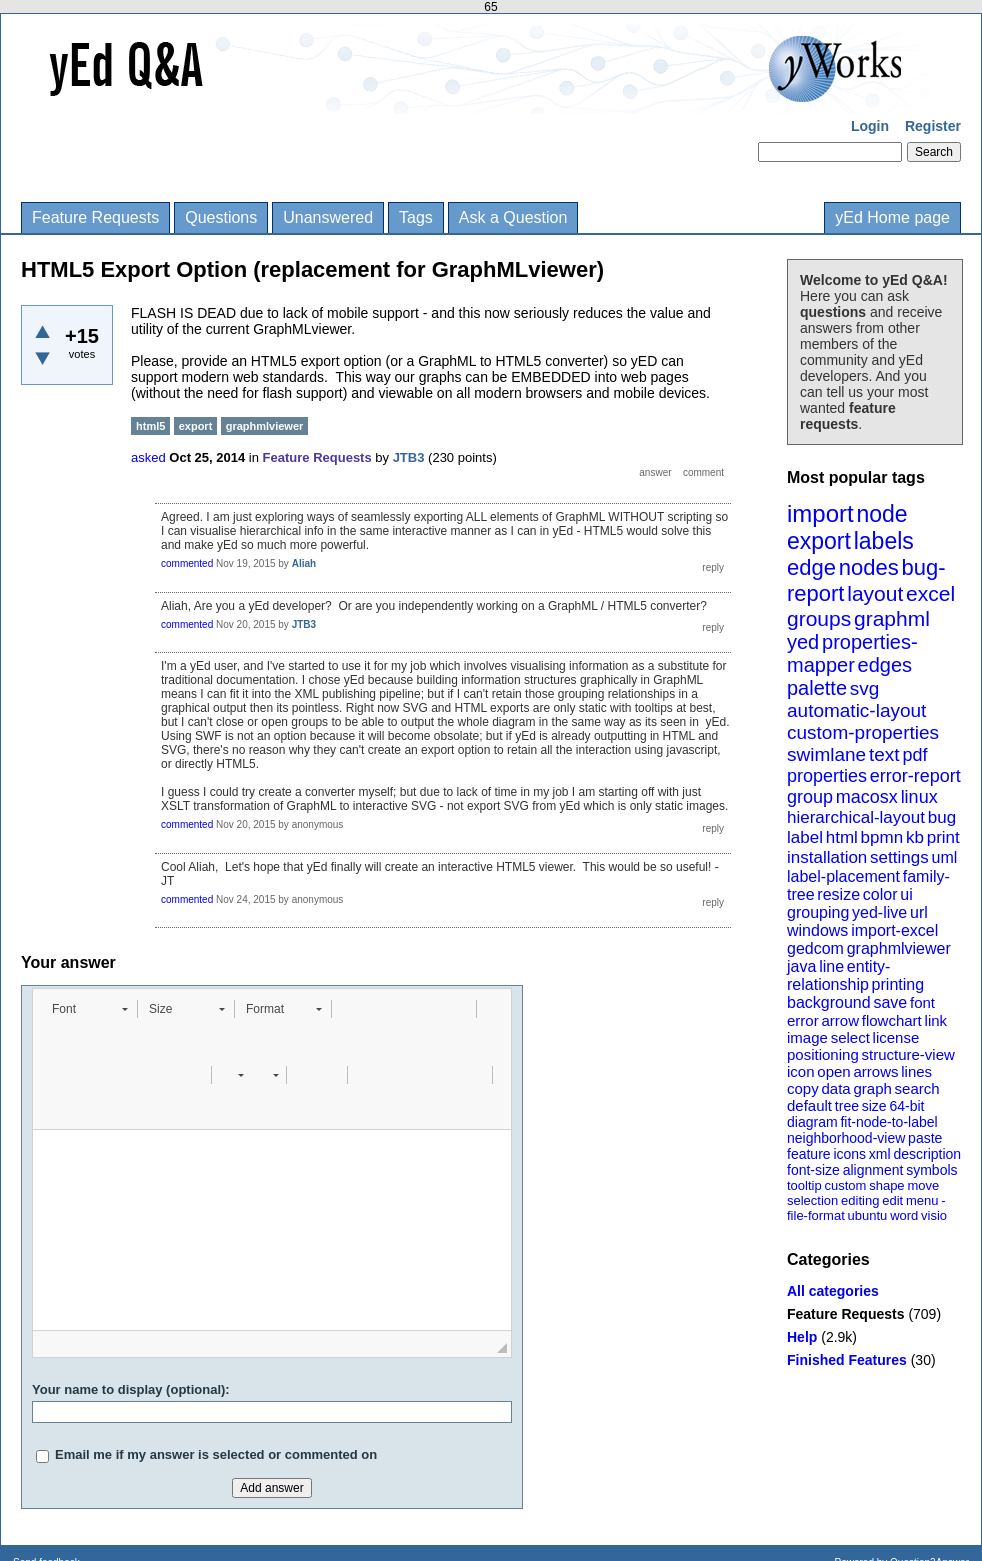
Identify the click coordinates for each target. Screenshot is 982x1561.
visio (934, 1215)
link (936, 1020)
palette (817, 688)
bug (942, 817)
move (923, 1185)
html (842, 837)
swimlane (826, 754)
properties (827, 776)
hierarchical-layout (856, 817)
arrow (840, 1020)
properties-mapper (852, 653)
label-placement (843, 876)
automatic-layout (856, 710)
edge (811, 567)
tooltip (804, 1185)
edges (885, 665)
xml (880, 1154)
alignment (873, 1170)
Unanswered (328, 217)
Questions (221, 217)
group (810, 797)
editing (860, 1200)
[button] (89, 1009)
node (881, 514)
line (831, 966)
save (890, 1002)
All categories (833, 1291)
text (884, 754)
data (835, 1088)
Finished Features (847, 1360)
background (829, 1002)
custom (845, 1185)
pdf (914, 755)
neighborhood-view (846, 1138)
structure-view (908, 1054)
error (803, 1020)
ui (906, 894)
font (922, 1002)
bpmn (882, 837)
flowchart (892, 1020)
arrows (875, 1071)
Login (870, 126)
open (833, 1071)
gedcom (815, 948)
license (896, 1037)
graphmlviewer (899, 948)
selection (812, 1200)
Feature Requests (95, 217)
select (850, 1037)
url (919, 912)
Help (802, 1337)
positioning (823, 1054)
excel (930, 593)
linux (919, 797)
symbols (931, 1170)
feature (809, 1154)
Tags (416, 217)
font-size (813, 1170)
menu (922, 1200)
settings (899, 857)
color (880, 894)
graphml (892, 618)
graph (872, 1088)
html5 (150, 426)
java (801, 966)
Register (933, 126)
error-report (915, 776)
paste (925, 1138)
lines (916, 1071)
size (874, 1106)
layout (875, 593)
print (943, 837)
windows (817, 930)
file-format (816, 1215)
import (820, 513)
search (917, 1088)
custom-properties (863, 732)
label (805, 837)
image (807, 1037)
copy (803, 1088)
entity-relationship (838, 975)
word (904, 1215)
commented (187, 563)
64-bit (906, 1106)
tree (847, 1106)
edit (892, 1200)
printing (898, 984)
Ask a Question (513, 217)
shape (886, 1185)
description (927, 1154)
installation (827, 857)
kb (915, 837)
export (819, 541)
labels (884, 541)
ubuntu (868, 1215)
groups (819, 618)
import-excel (894, 930)
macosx (867, 797)
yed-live (879, 912)
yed (803, 642)
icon (801, 1071)
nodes (869, 567)
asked (148, 457)
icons (849, 1154)
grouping (818, 912)
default (809, 1105)
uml (944, 857)
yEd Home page (892, 217)
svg (865, 688)
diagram (812, 1122)
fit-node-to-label (888, 1122)
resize (838, 894)
